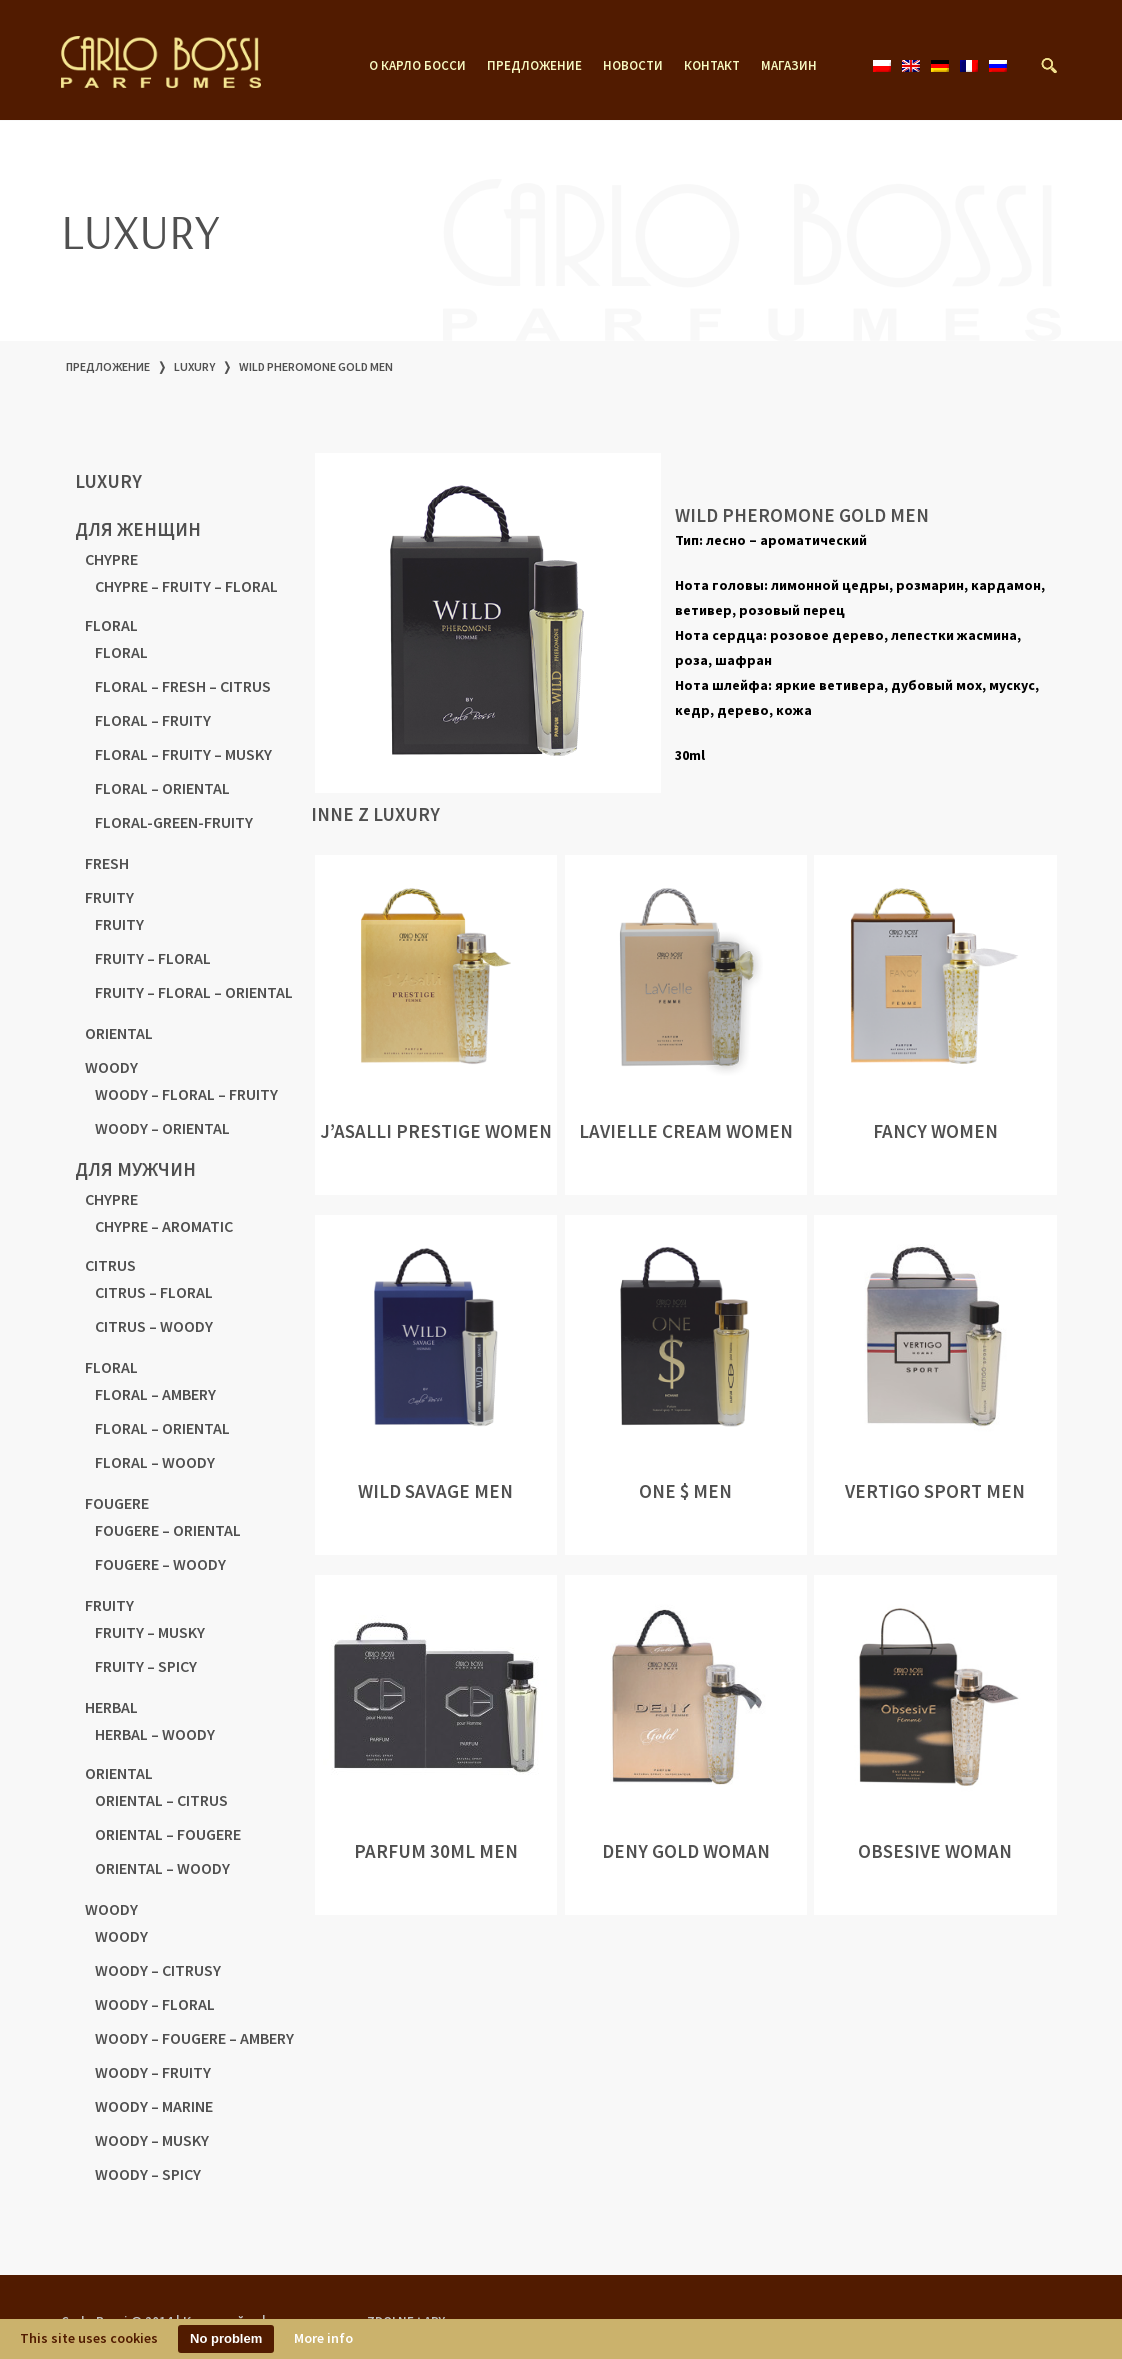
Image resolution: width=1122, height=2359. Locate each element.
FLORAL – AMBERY (155, 1394)
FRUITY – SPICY (146, 1666)
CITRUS (110, 1265)
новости (633, 66)
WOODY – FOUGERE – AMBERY (194, 2038)
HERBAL (111, 1707)
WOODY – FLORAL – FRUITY (186, 1094)
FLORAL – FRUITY (153, 720)
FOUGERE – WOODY (160, 1564)
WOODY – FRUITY (153, 2072)
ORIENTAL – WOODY (162, 1868)
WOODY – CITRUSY (158, 1970)
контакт (712, 66)
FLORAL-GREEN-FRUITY (174, 822)
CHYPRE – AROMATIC (164, 1226)
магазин (789, 66)
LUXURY (194, 366)
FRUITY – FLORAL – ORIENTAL (194, 992)
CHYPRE (111, 559)
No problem (226, 2338)
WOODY (111, 1067)
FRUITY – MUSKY (150, 1632)
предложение (534, 66)
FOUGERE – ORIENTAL (168, 1530)
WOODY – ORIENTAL (162, 1128)
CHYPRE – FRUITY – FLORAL (186, 586)
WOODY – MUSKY (152, 2140)
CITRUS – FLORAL (154, 1292)
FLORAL (111, 625)
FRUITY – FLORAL (153, 958)
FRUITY (109, 897)
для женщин (138, 529)
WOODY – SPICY (148, 2174)
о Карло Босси (417, 66)
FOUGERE (117, 1503)
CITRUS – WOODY (154, 1326)
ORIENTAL (119, 1033)
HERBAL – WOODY (155, 1734)
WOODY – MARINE (154, 2106)
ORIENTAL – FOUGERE (168, 1834)
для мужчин (135, 1169)
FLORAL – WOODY (155, 1462)
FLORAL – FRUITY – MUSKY (183, 754)
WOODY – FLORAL (155, 2004)
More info (323, 2338)
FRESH (107, 863)
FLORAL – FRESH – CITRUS (183, 686)
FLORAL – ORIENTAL (162, 788)
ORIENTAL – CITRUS (161, 1800)
